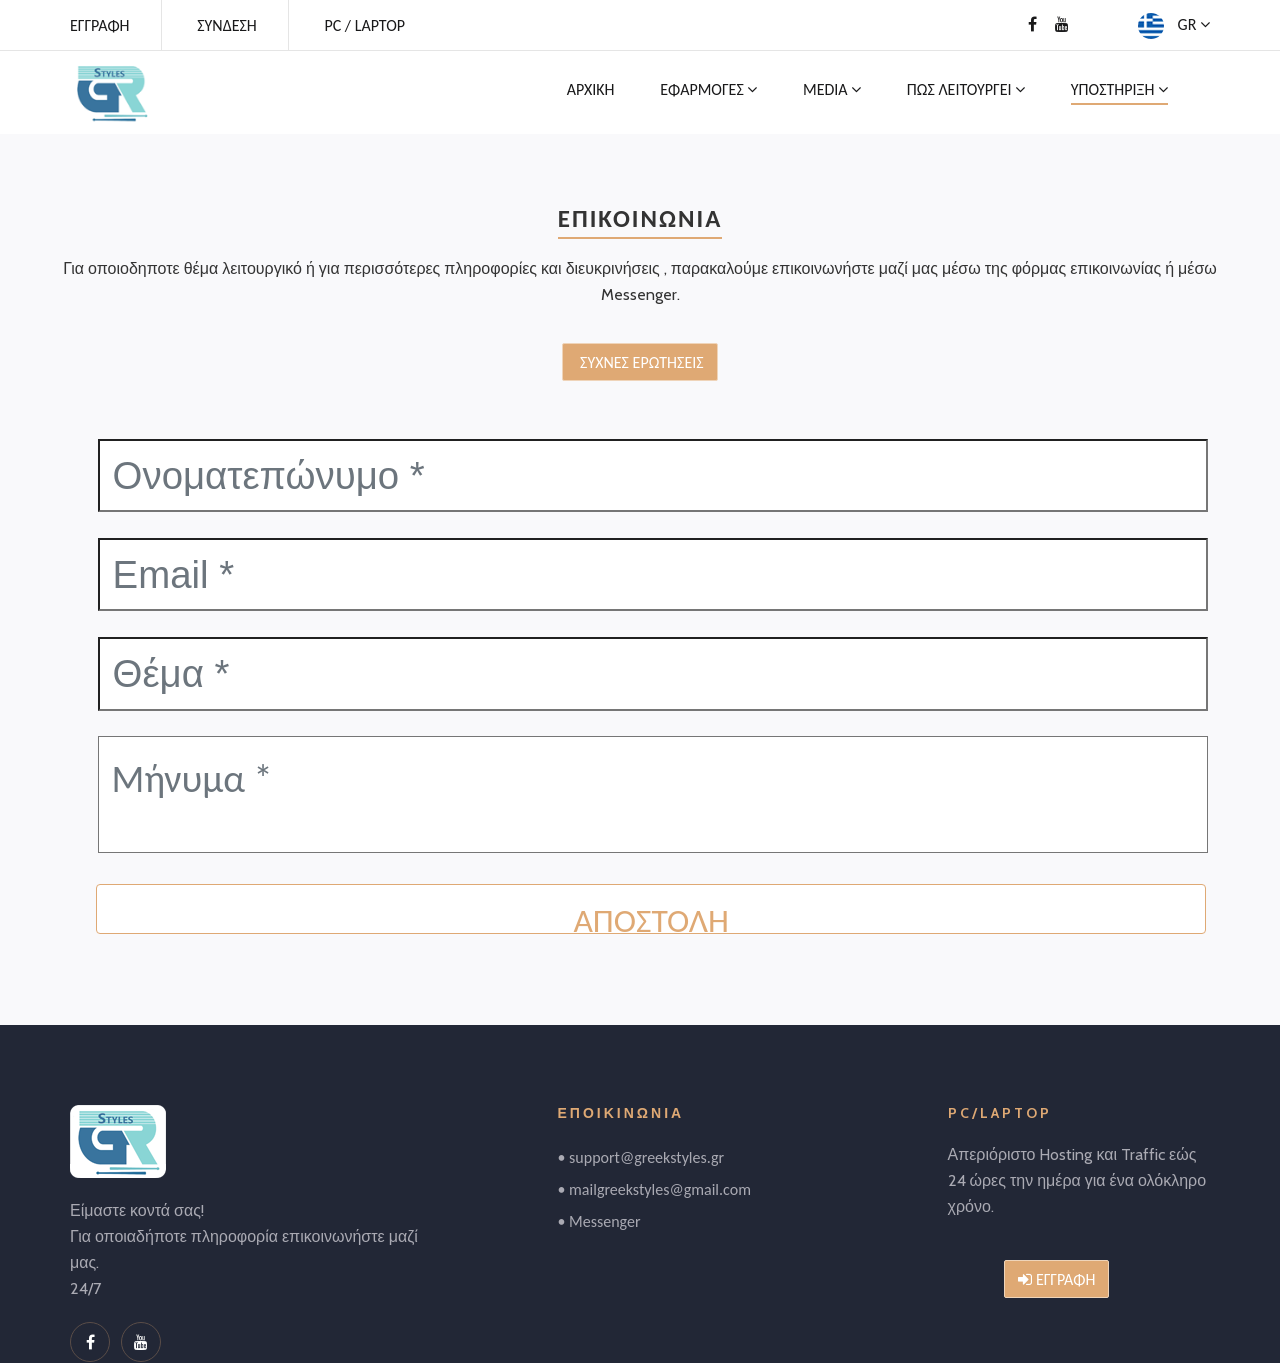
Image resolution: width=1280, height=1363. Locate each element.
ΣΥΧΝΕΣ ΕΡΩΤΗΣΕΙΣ (639, 362)
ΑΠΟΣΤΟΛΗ (650, 916)
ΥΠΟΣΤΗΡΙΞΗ (1119, 89)
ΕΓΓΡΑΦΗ (100, 25)
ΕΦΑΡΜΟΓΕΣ (708, 89)
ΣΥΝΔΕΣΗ (227, 25)
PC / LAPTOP (364, 25)
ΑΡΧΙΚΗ (591, 89)
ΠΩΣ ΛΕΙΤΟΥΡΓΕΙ (966, 89)
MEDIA (832, 89)
